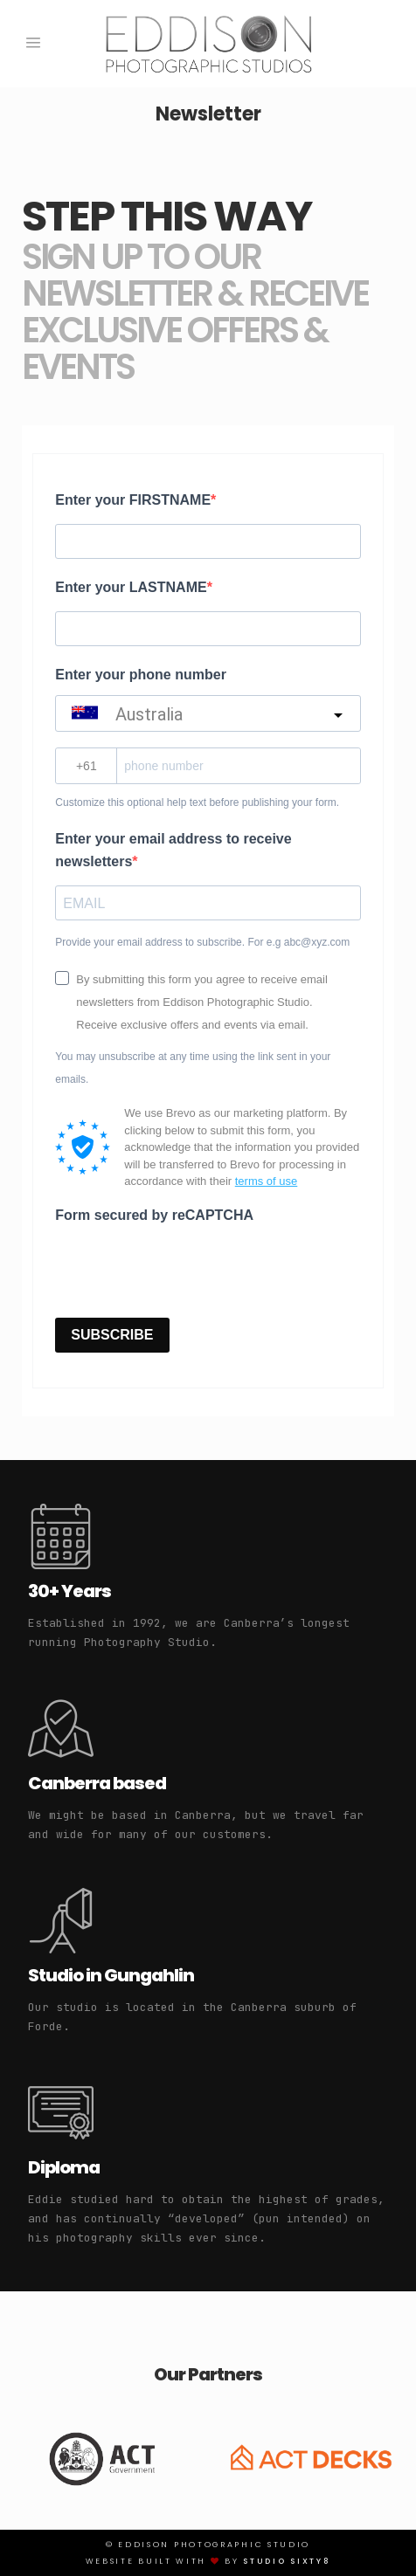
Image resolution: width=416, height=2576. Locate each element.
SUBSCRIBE (112, 1334)
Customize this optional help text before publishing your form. (197, 802)
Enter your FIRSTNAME (133, 499)
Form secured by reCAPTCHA (154, 1215)
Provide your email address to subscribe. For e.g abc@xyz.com (202, 942)
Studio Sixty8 (286, 2561)
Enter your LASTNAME (130, 587)
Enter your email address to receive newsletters (173, 850)
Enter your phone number (140, 674)
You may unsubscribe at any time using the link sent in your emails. (192, 1067)
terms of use (266, 1181)
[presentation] (188, 1270)
